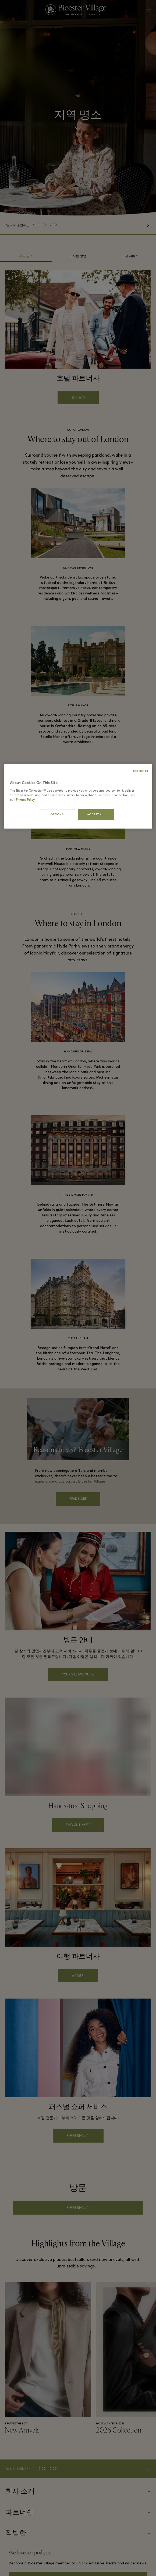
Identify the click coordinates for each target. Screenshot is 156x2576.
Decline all (140, 770)
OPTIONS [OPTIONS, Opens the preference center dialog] (57, 814)
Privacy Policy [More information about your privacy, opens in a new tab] (25, 800)
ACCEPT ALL (96, 814)
